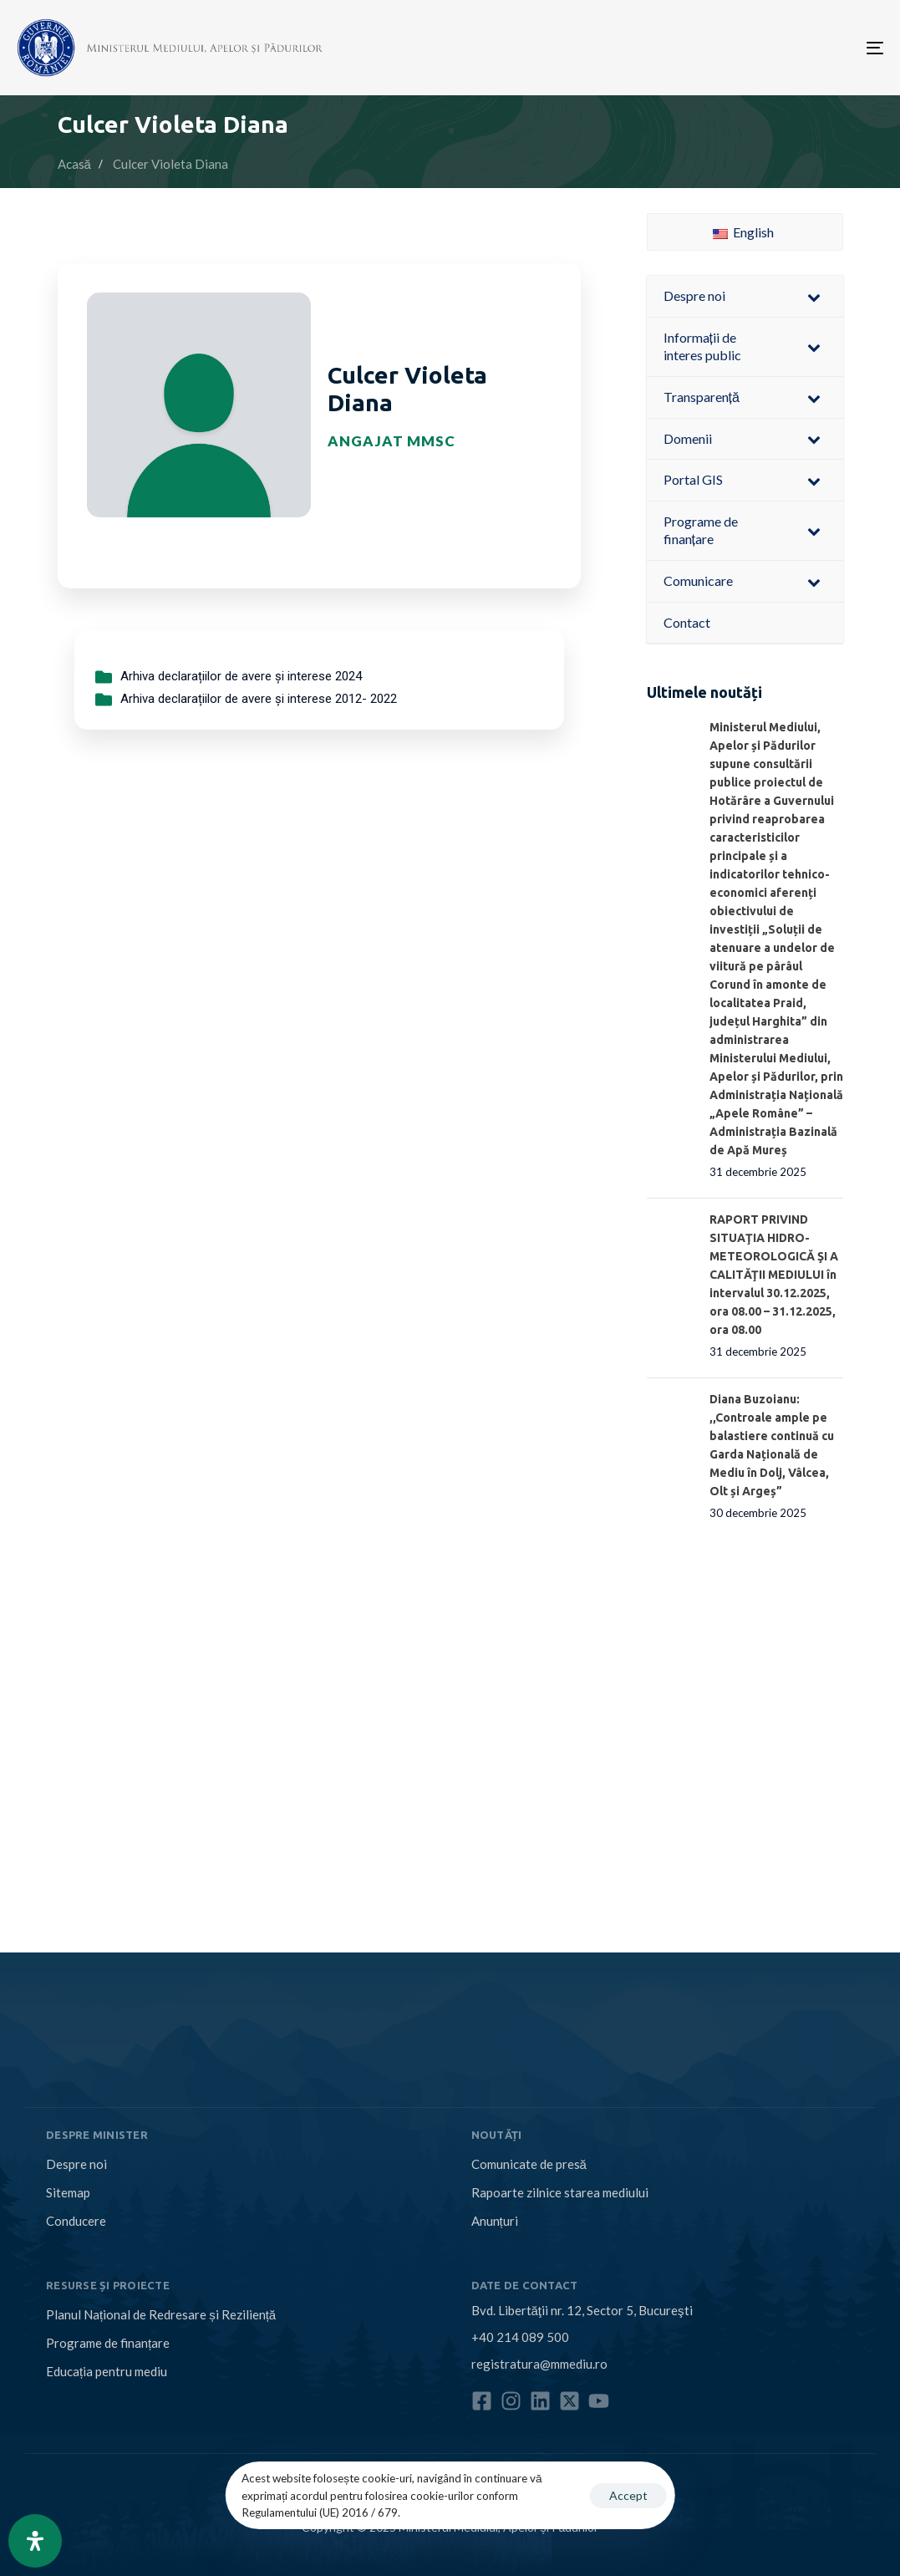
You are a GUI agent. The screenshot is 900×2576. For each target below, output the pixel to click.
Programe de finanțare (108, 2342)
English (743, 232)
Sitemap (68, 2192)
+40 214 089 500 (520, 2336)
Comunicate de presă (529, 2163)
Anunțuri (494, 2220)
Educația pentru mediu (106, 2371)
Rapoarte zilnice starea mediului (559, 2192)
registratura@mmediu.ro (539, 2363)
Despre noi (76, 2163)
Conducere (76, 2220)
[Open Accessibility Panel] (35, 2541)
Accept (628, 2495)
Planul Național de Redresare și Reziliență (161, 2314)
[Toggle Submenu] (814, 296)
